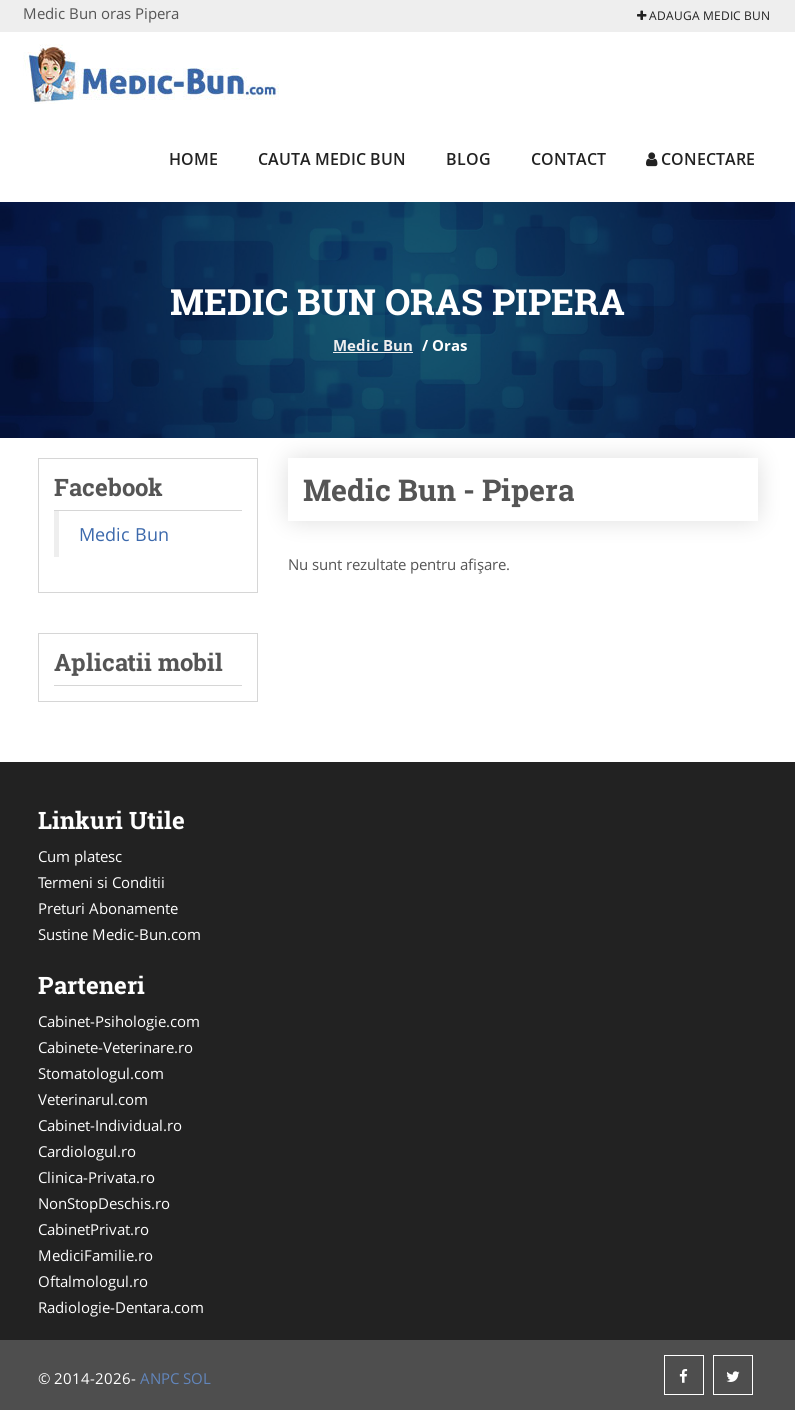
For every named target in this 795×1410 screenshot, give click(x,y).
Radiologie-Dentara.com (121, 1307)
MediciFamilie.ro (95, 1255)
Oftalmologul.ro (93, 1281)
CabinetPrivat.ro (93, 1229)
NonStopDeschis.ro (104, 1203)
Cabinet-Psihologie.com (119, 1021)
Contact (568, 159)
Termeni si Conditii (101, 882)
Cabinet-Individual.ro (110, 1125)
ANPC (159, 1378)
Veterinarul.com (93, 1099)
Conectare (700, 159)
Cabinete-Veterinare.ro (115, 1047)
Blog (468, 159)
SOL (197, 1378)
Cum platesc (80, 856)
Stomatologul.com (101, 1073)
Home (193, 159)
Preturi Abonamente (108, 908)
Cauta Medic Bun (332, 159)
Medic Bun (373, 345)
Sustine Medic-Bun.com (119, 934)
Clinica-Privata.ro (96, 1177)
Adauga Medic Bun (703, 15)
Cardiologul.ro (87, 1151)
